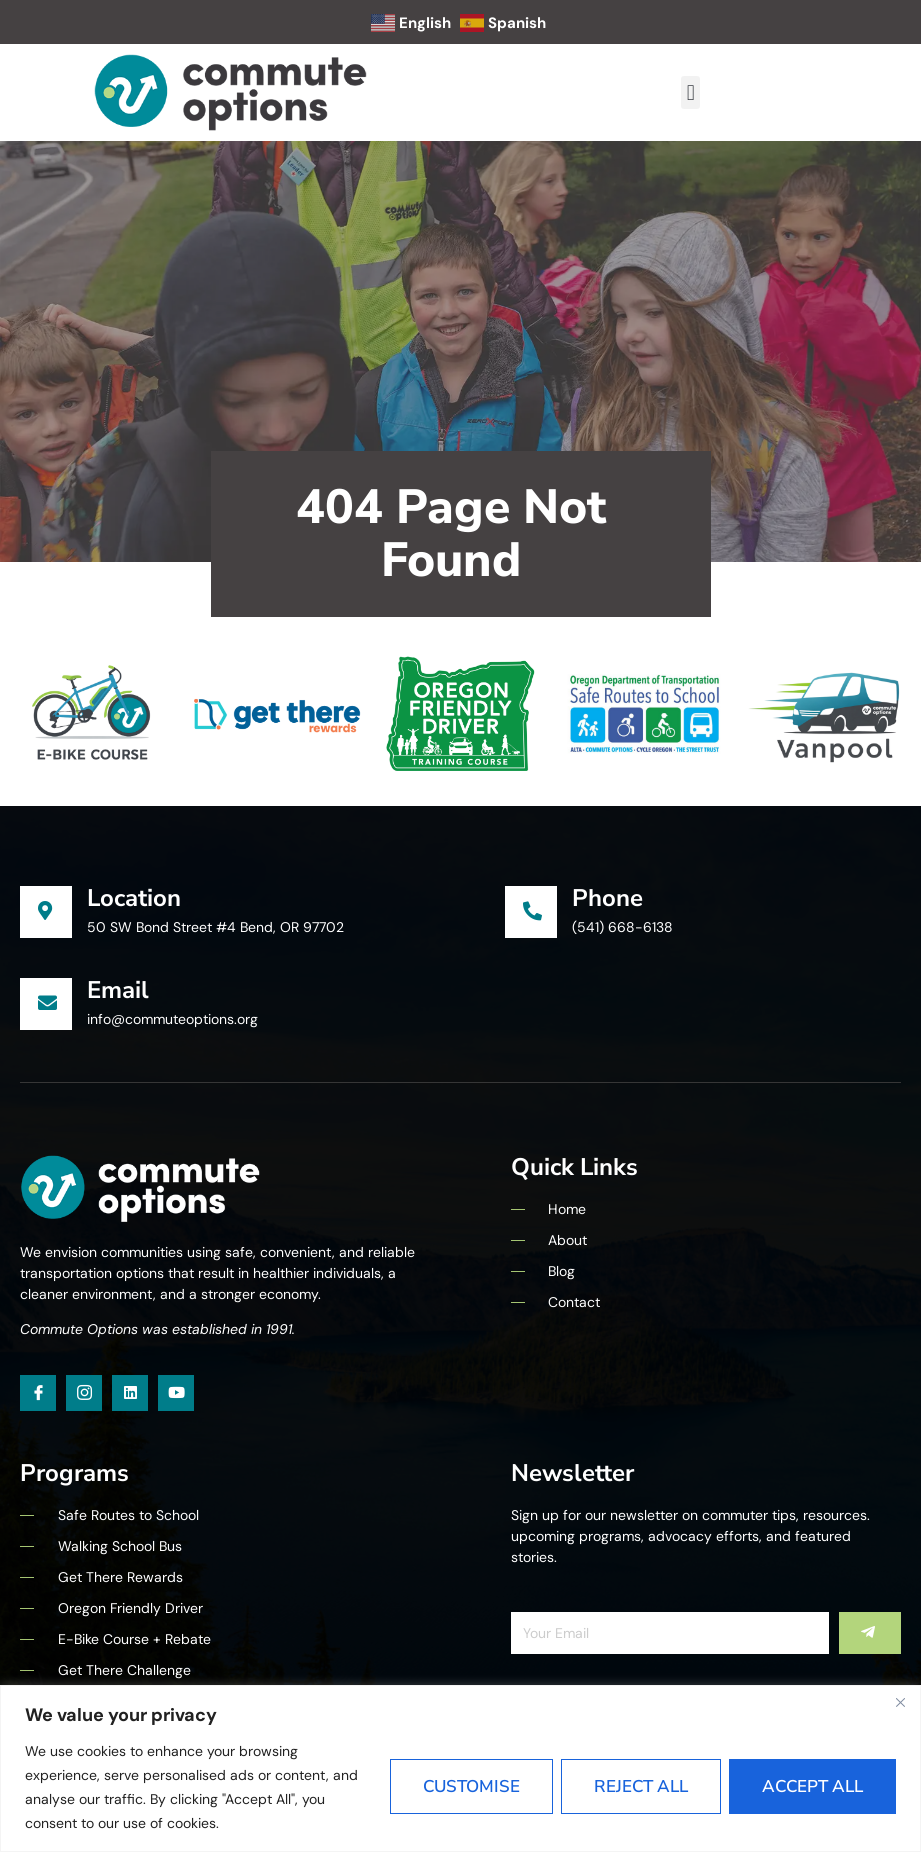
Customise (471, 1786)
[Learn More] (262, 912)
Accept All (812, 1786)
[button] (690, 92)
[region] (460, 1768)
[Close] (900, 1702)
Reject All (641, 1786)
